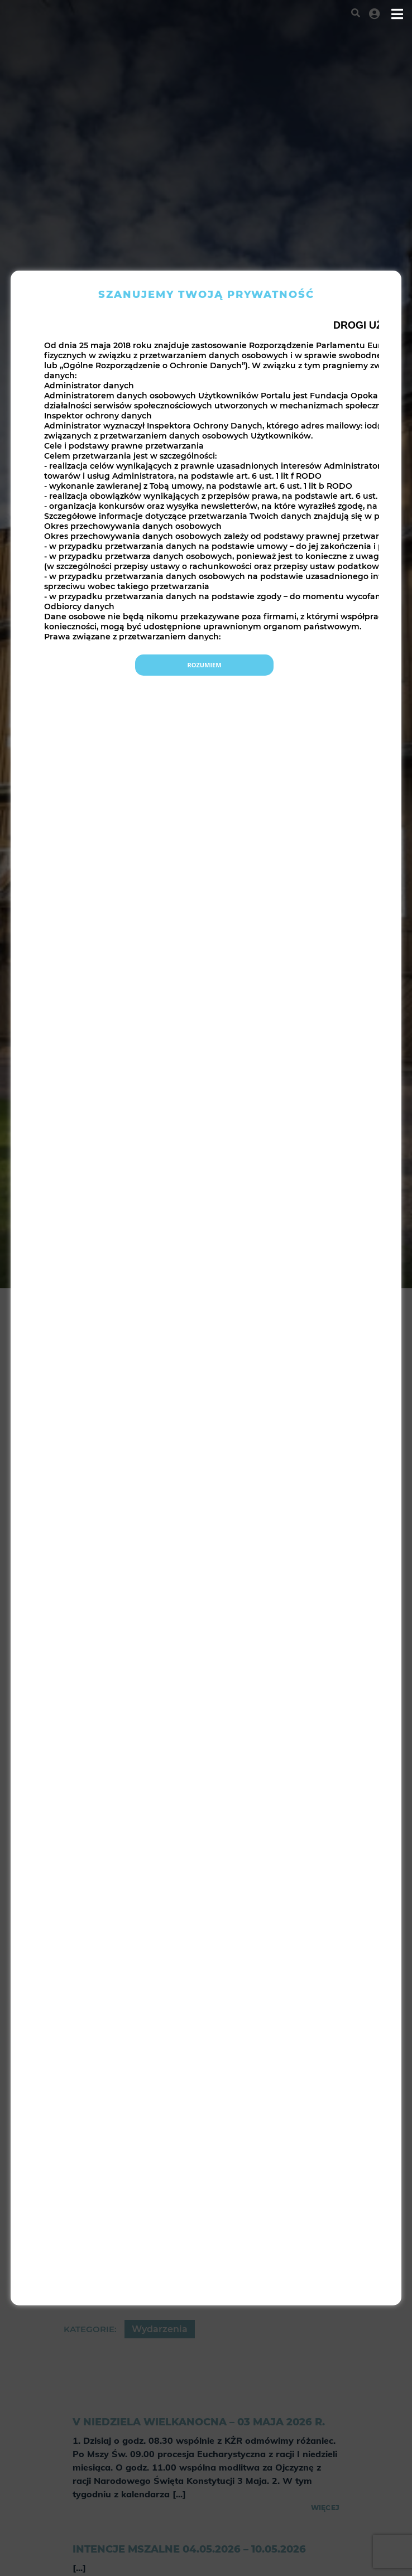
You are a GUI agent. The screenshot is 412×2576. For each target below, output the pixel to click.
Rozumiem (204, 665)
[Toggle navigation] (397, 14)
